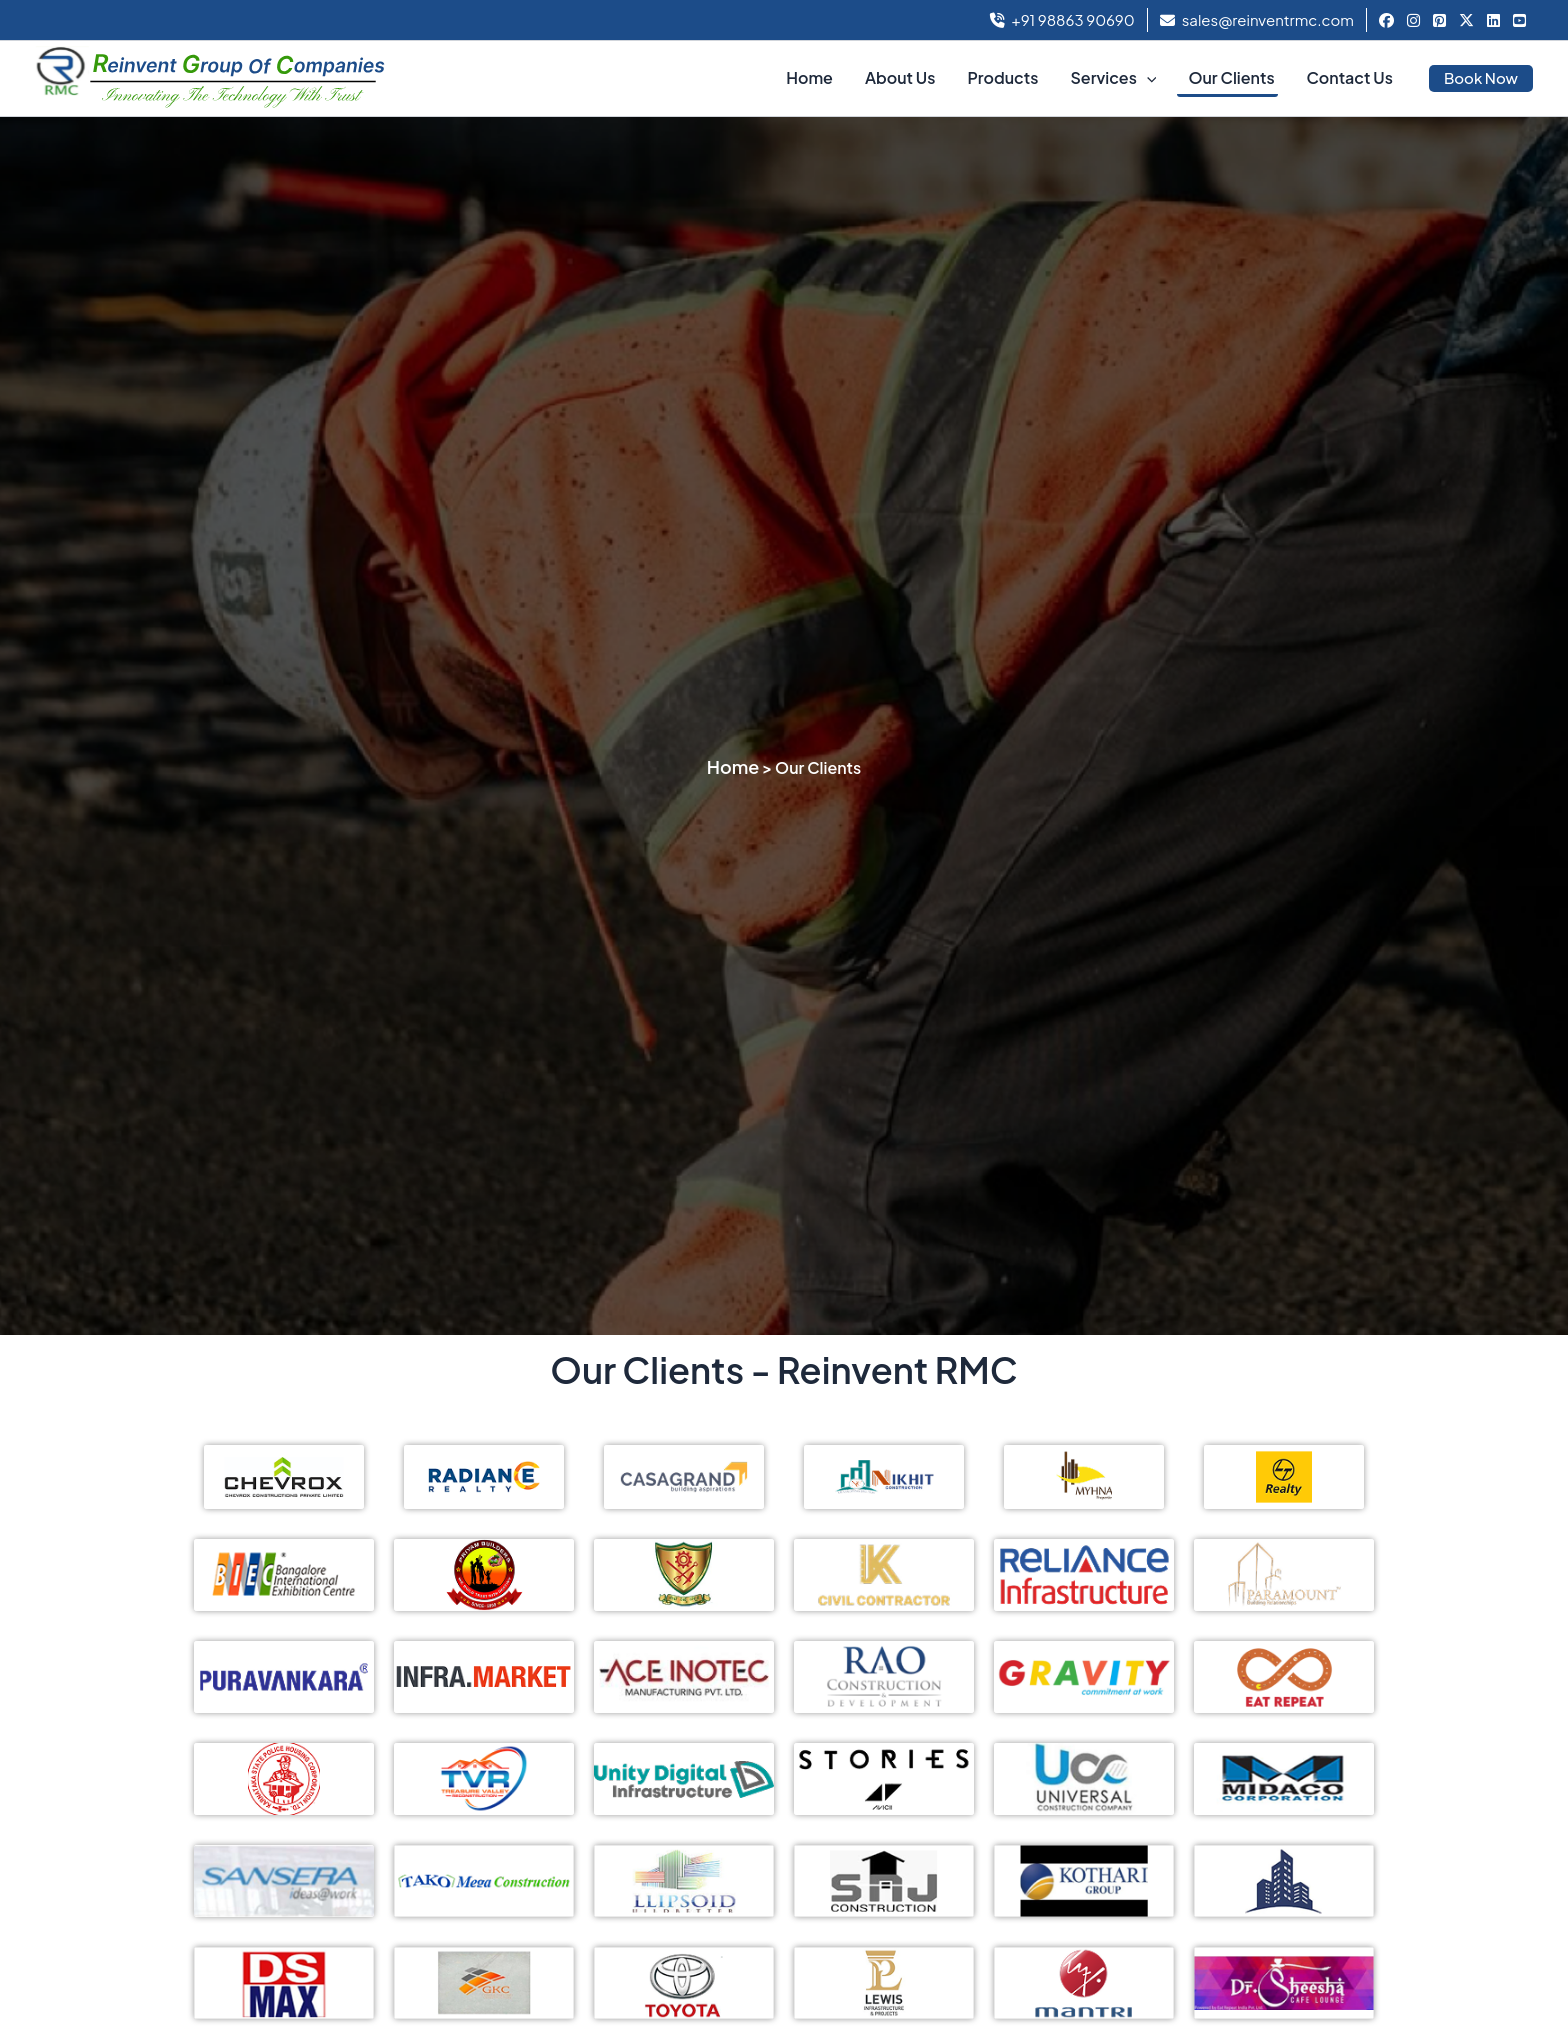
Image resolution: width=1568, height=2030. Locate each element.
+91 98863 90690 (1062, 19)
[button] (1147, 78)
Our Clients (1231, 77)
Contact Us (1350, 77)
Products (1002, 77)
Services (1113, 78)
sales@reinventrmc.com (1257, 19)
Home (809, 77)
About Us (900, 77)
